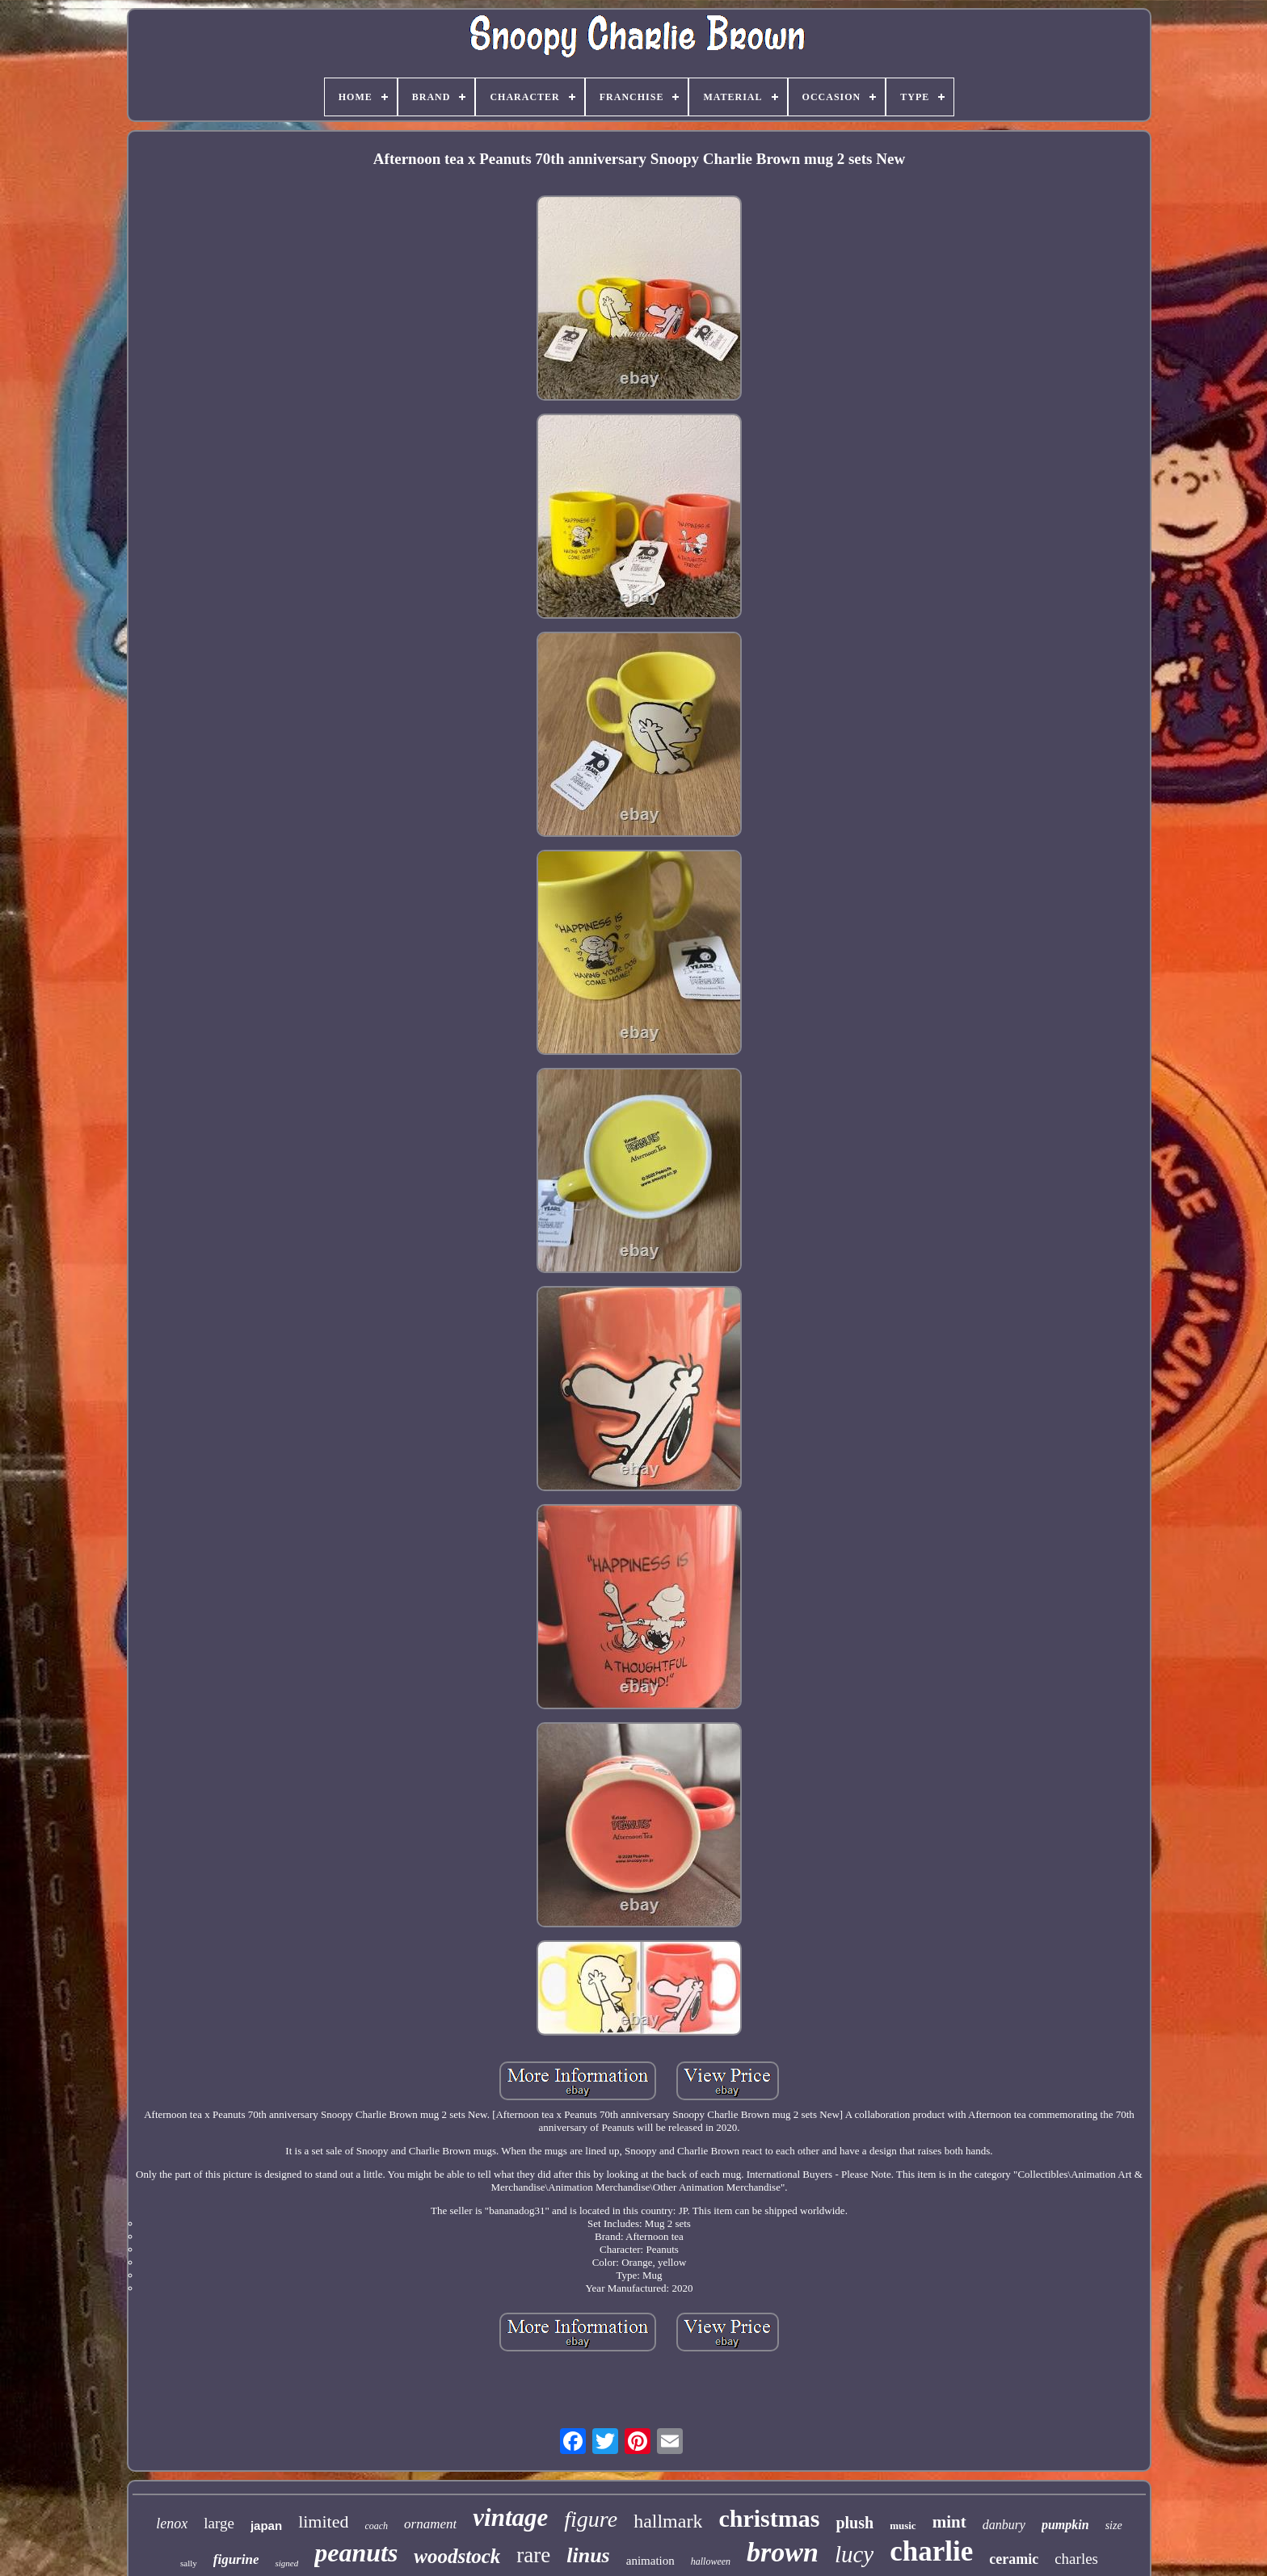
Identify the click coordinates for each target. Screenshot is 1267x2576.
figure (590, 2519)
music (903, 2525)
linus (588, 2555)
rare (533, 2555)
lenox (171, 2523)
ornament (430, 2524)
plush (854, 2523)
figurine (236, 2559)
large (219, 2523)
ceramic (1013, 2559)
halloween (710, 2561)
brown (783, 2552)
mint (949, 2522)
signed (286, 2563)
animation (650, 2560)
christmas (768, 2518)
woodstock (457, 2556)
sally (188, 2563)
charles (1076, 2558)
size (1113, 2525)
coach (376, 2526)
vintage (510, 2517)
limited (323, 2521)
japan (266, 2525)
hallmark (668, 2521)
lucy (854, 2554)
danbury (1004, 2525)
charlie (931, 2551)
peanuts (356, 2552)
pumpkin (1065, 2525)
